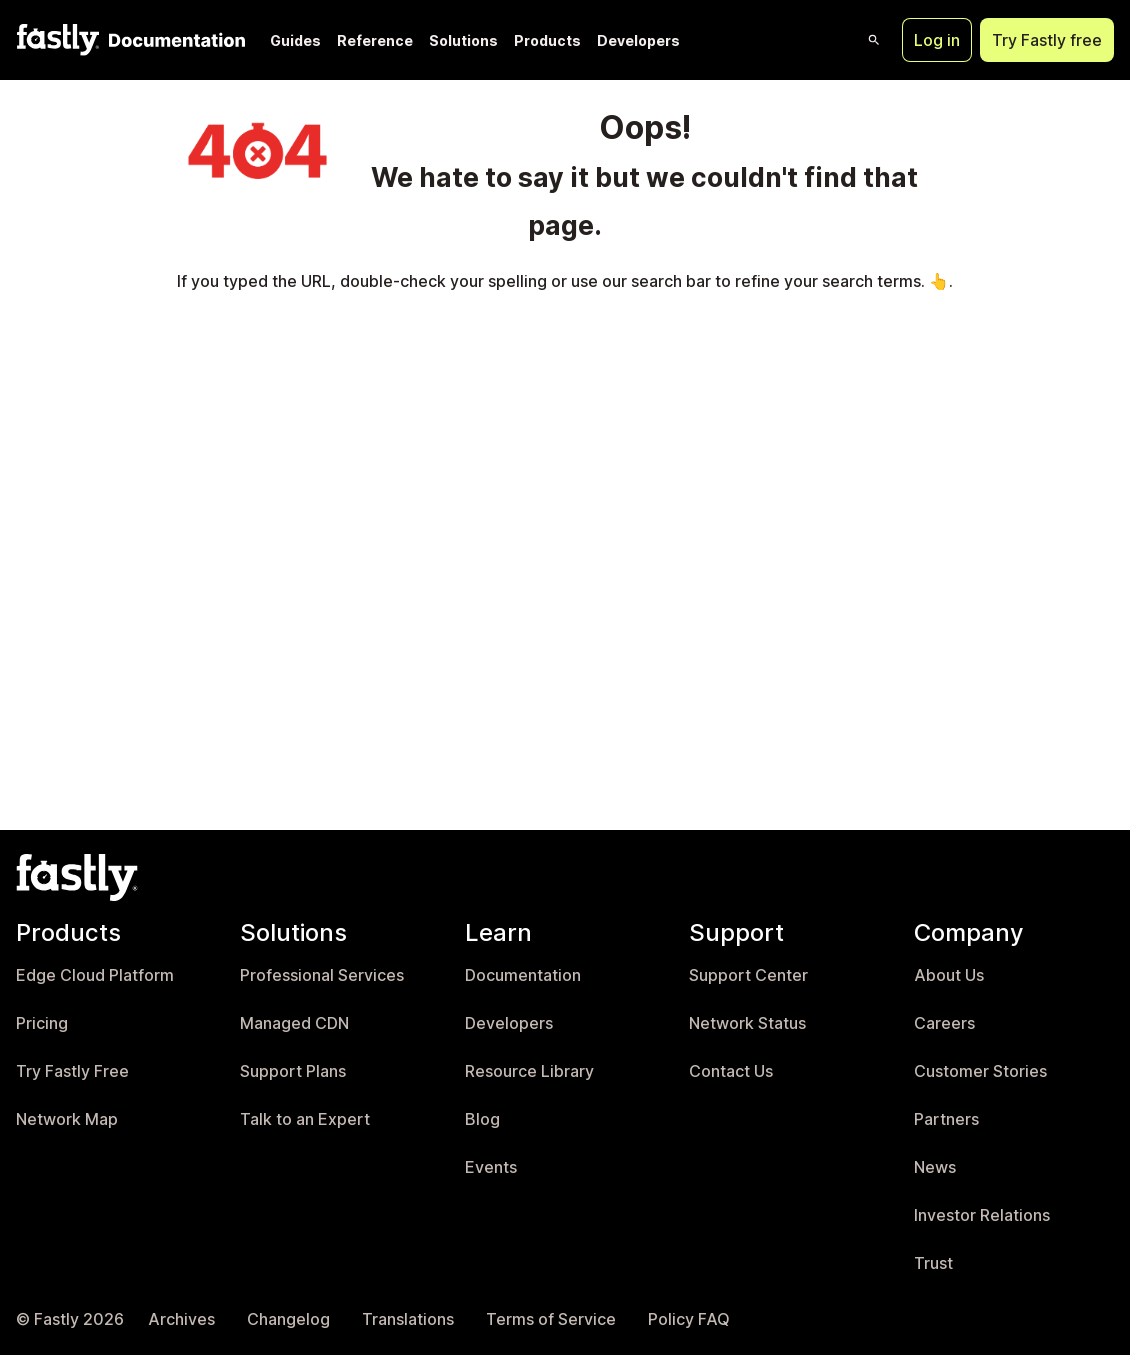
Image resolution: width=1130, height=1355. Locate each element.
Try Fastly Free (72, 1071)
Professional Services (322, 975)
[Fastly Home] (58, 40)
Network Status (747, 1023)
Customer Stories (980, 1071)
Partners (946, 1119)
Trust (933, 1263)
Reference (375, 40)
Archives (181, 1319)
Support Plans (293, 1071)
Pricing (42, 1023)
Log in (937, 40)
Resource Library (529, 1071)
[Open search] (874, 40)
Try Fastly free (1047, 40)
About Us (949, 975)
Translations (408, 1319)
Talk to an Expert (305, 1119)
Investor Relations (982, 1215)
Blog (482, 1119)
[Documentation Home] (173, 40)
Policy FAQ (689, 1319)
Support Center (748, 975)
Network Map (67, 1119)
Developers (638, 40)
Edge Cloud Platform (95, 975)
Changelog (288, 1319)
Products (547, 40)
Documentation (523, 975)
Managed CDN (294, 1023)
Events (491, 1167)
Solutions (463, 40)
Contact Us (731, 1071)
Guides (295, 40)
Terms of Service (551, 1319)
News (935, 1167)
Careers (944, 1023)
